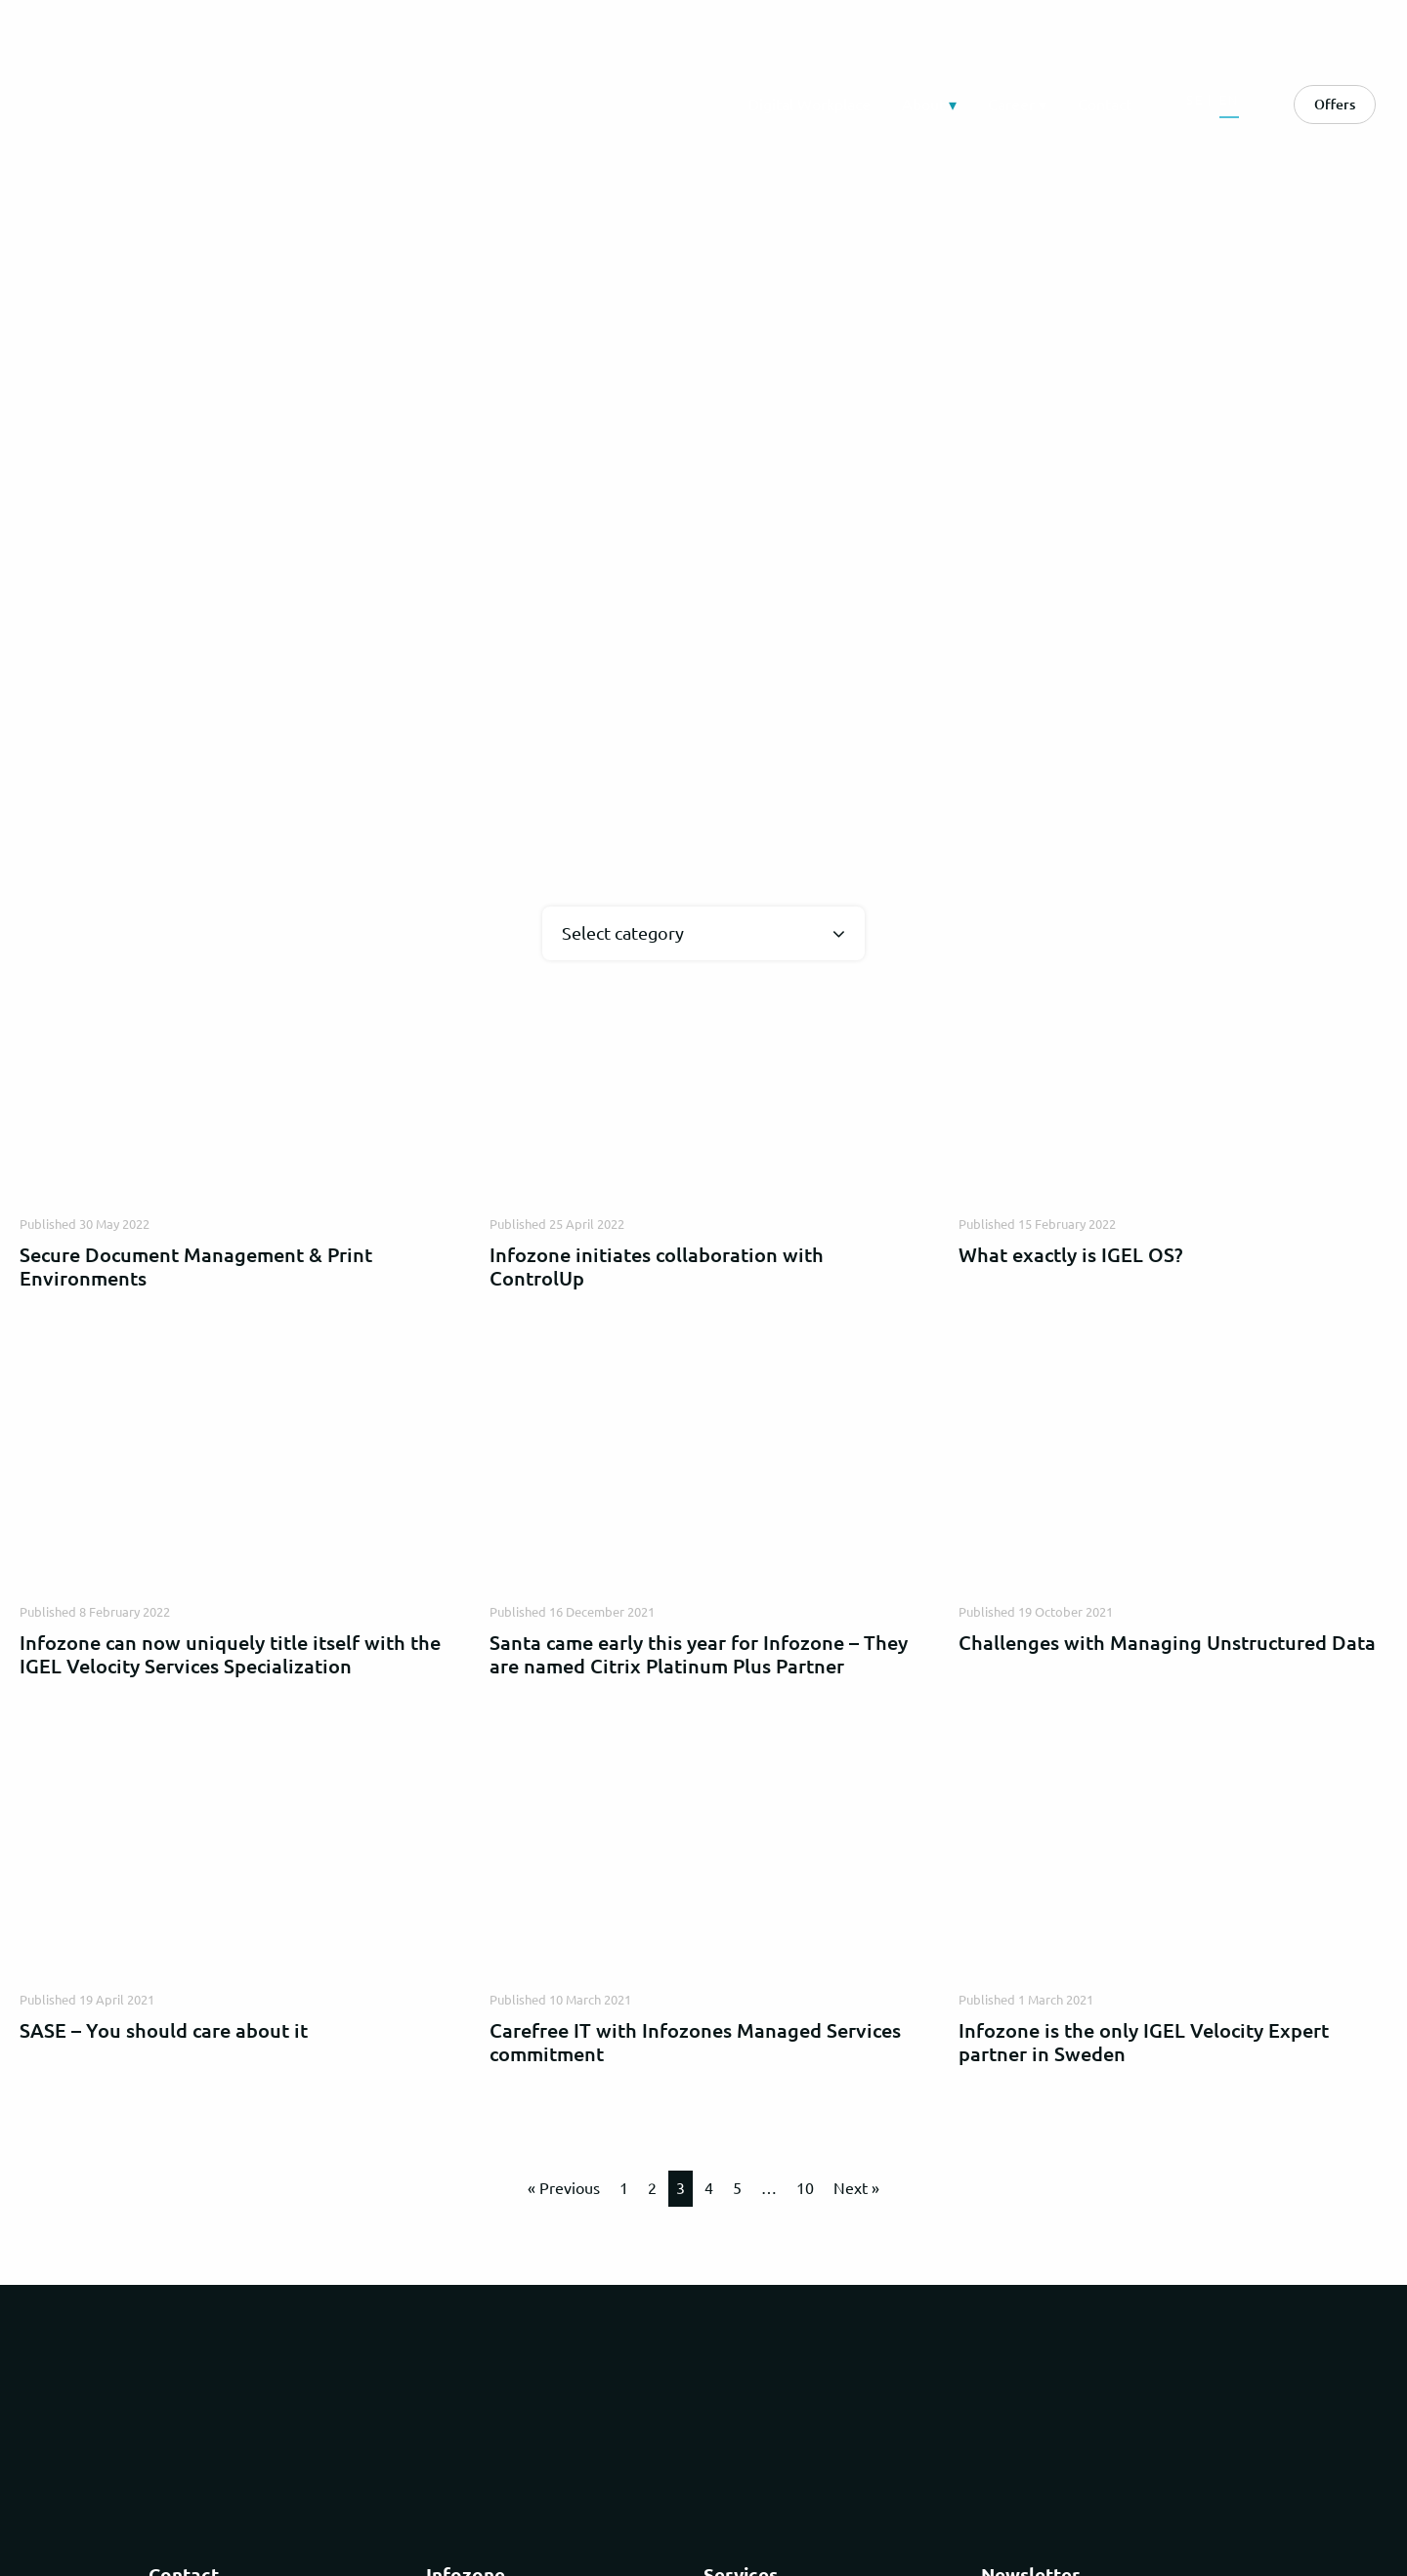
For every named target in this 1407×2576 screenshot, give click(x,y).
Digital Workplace (809, 104)
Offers (1334, 104)
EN (1229, 99)
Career (1011, 104)
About (923, 104)
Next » (856, 2188)
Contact (1104, 104)
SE (1195, 99)
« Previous (564, 2188)
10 (805, 2188)
